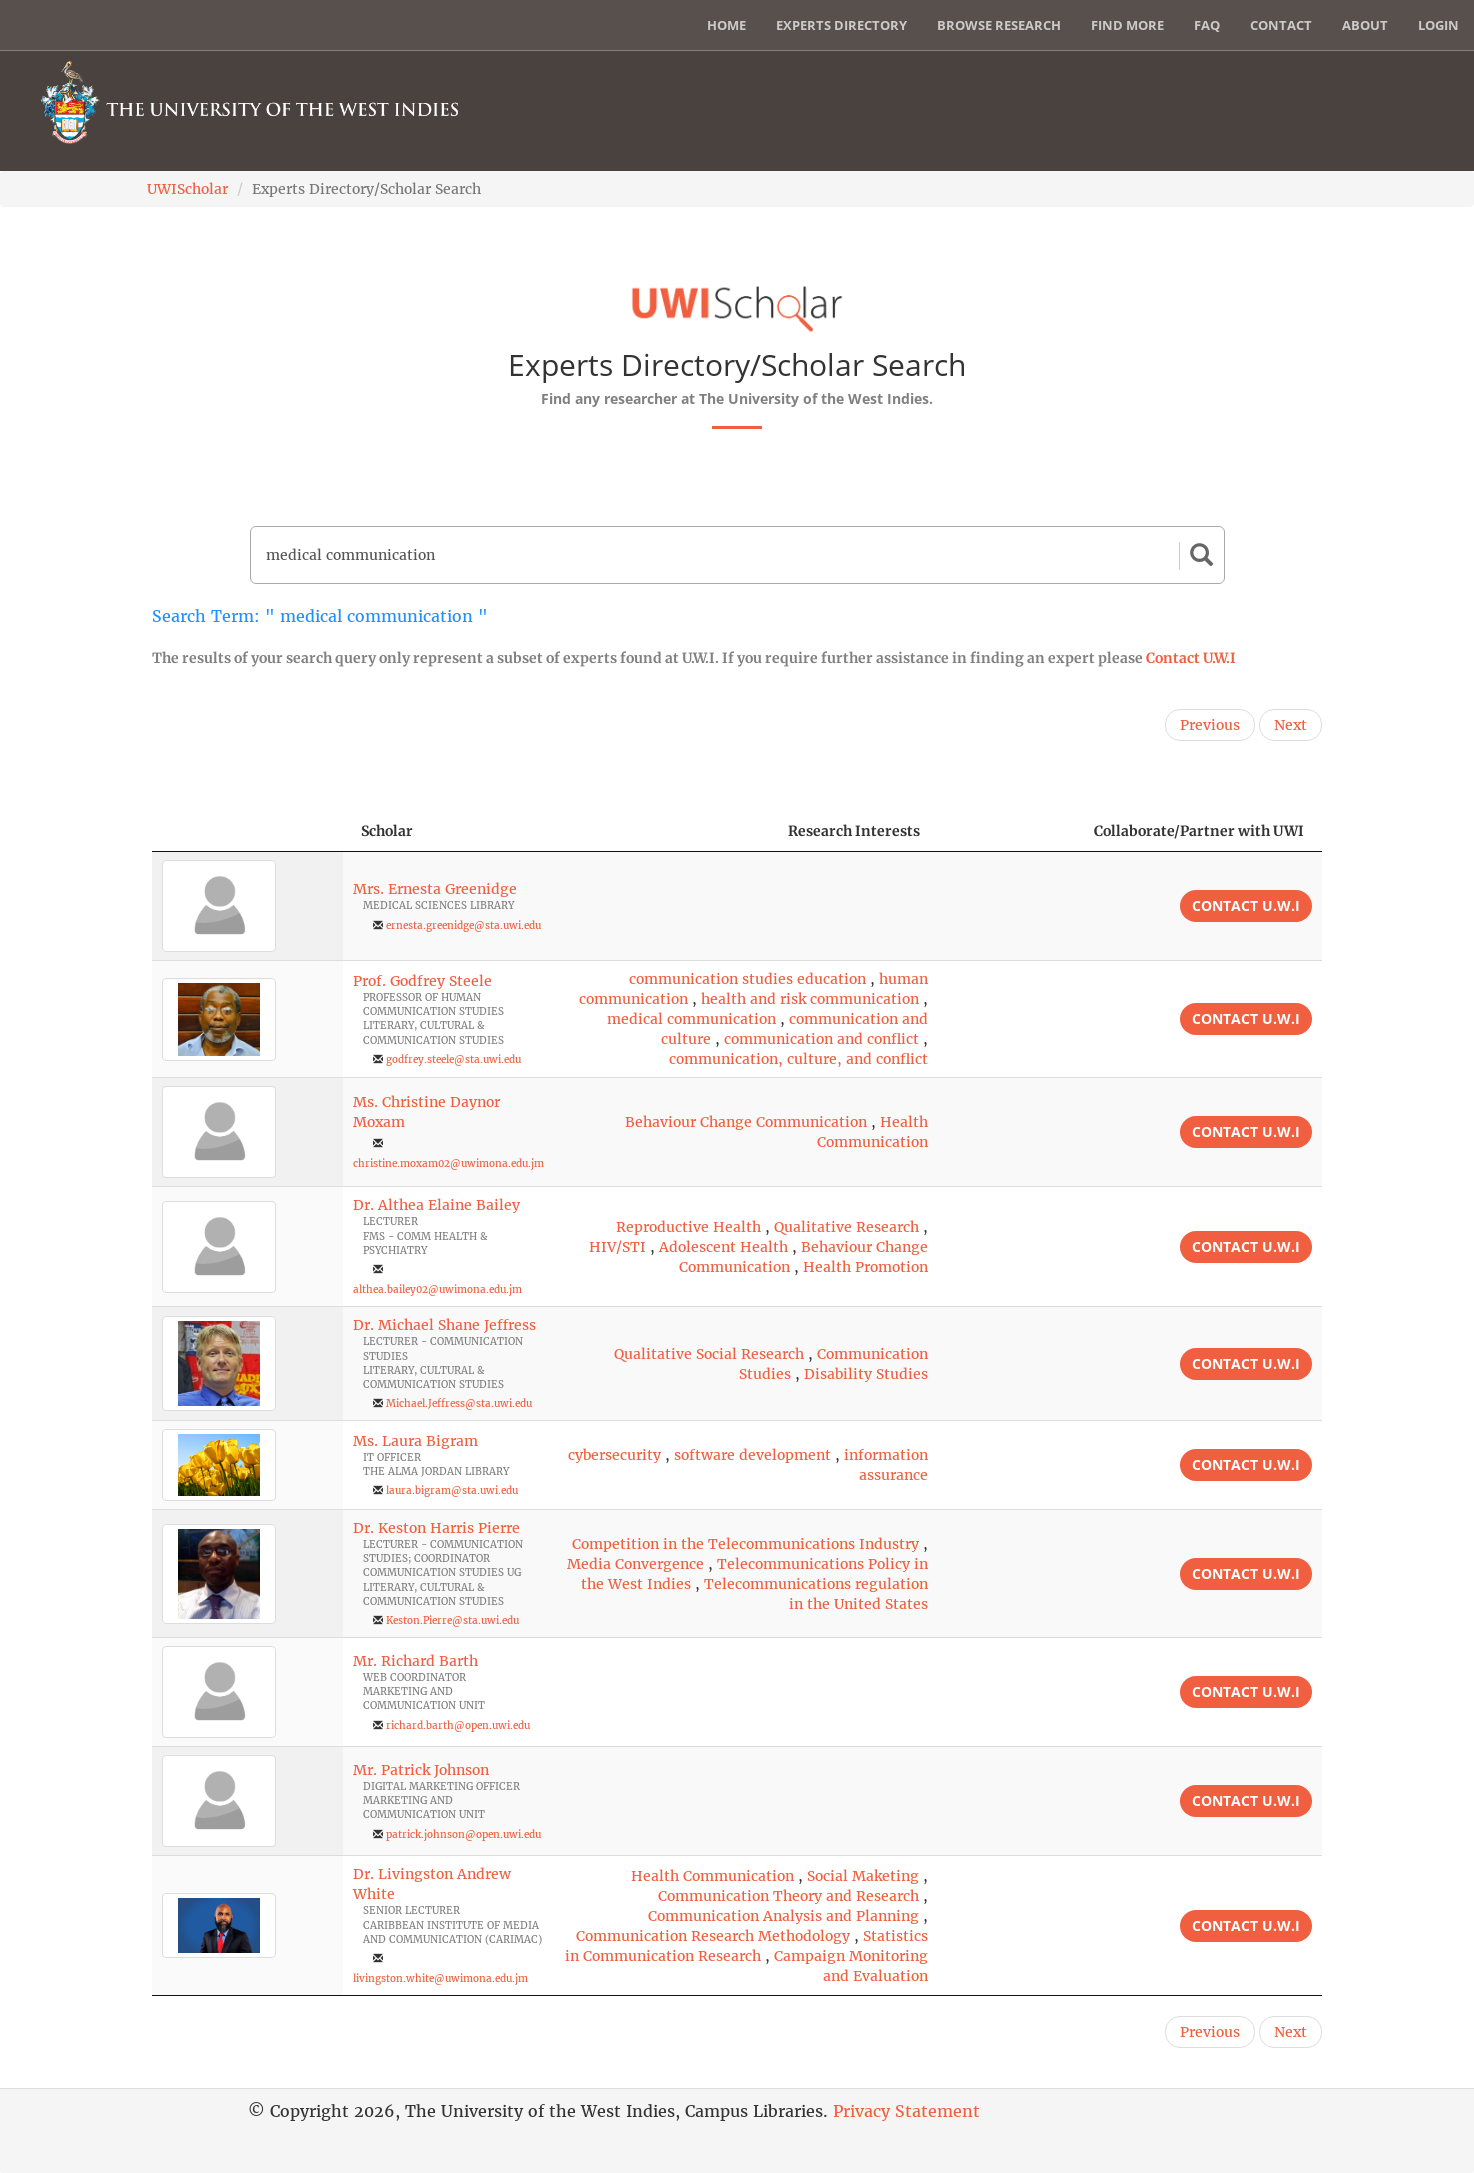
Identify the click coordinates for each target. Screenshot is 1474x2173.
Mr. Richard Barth (415, 1661)
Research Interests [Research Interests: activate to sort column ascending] (854, 831)
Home (726, 25)
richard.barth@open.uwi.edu (458, 1725)
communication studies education (747, 979)
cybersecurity (614, 1455)
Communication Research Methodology (713, 1936)
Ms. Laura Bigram (415, 1441)
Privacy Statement (906, 2111)
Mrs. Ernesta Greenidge (435, 889)
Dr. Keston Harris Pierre (436, 1528)
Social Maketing (863, 1876)
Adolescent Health (723, 1247)
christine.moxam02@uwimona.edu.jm (448, 1163)
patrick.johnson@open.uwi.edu (463, 1834)
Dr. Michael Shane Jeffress (444, 1325)
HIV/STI (617, 1247)
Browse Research (999, 25)
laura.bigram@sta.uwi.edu (452, 1490)
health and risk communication (810, 999)
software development (752, 1455)
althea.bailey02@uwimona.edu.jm (437, 1289)
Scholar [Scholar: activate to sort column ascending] (387, 831)
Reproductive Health (688, 1227)
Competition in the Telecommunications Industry (745, 1544)
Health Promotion (865, 1267)
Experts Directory (841, 25)
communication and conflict (821, 1039)
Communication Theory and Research (788, 1896)
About (1365, 25)
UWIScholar (187, 189)
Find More (1127, 25)
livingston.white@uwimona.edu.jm (440, 1978)
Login (1438, 25)
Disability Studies (866, 1374)
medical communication (691, 1019)
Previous (1210, 725)
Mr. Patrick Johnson (421, 1770)
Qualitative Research (846, 1227)
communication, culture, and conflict (798, 1059)
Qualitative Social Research (709, 1354)
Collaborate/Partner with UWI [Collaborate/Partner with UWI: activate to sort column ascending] (1199, 831)
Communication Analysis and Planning (783, 1916)
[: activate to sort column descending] (247, 831)
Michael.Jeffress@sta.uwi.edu (459, 1403)
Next (1290, 725)
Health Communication (712, 1876)
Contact (1281, 25)
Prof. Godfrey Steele (422, 981)
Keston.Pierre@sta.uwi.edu (452, 1620)
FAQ (1207, 25)
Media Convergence (635, 1564)
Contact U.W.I (1191, 658)
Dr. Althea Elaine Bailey (436, 1205)
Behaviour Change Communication (746, 1122)
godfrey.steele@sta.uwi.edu (453, 1059)
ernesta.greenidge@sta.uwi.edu (463, 925)
